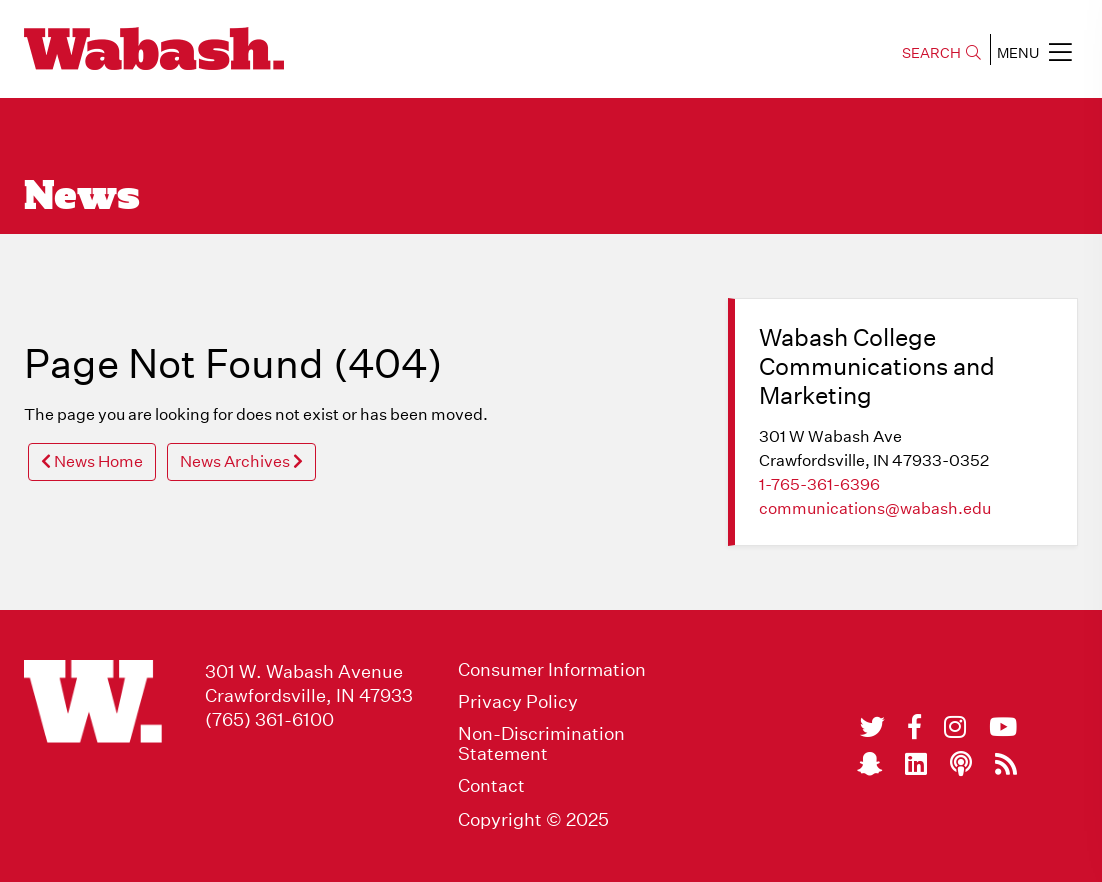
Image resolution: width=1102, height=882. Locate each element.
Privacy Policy (518, 702)
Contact (491, 786)
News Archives (241, 461)
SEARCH (941, 53)
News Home (92, 461)
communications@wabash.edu (875, 508)
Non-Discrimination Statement (541, 744)
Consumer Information (552, 670)
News (82, 198)
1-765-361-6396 (819, 484)
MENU (1034, 52)
